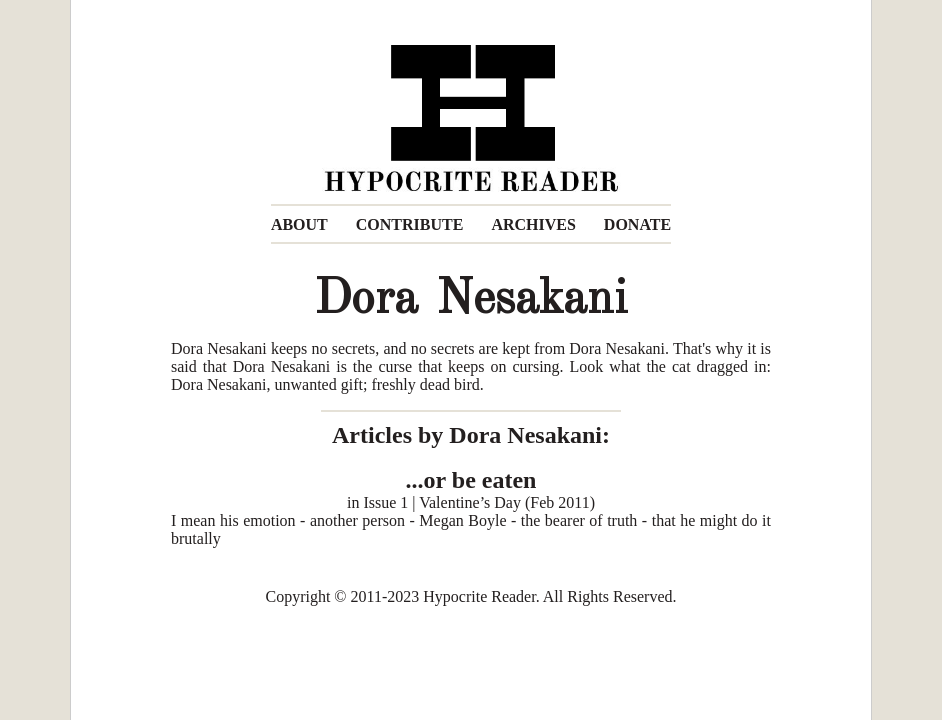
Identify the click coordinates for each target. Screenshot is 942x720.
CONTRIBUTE (410, 224)
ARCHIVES (533, 224)
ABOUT (299, 224)
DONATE (637, 224)
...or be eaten (471, 480)
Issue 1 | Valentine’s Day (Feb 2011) (479, 502)
